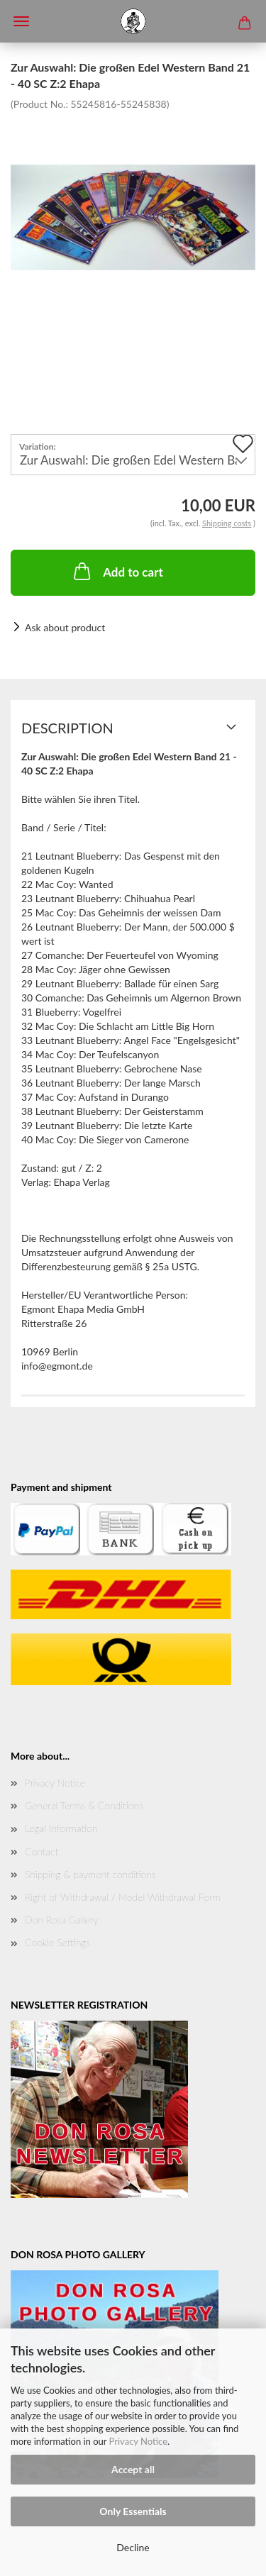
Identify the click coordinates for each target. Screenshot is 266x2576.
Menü (21, 21)
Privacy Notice (138, 2441)
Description (67, 727)
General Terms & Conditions (84, 1805)
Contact (41, 1851)
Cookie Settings (57, 1942)
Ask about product (65, 627)
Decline (133, 2547)
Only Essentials (132, 2511)
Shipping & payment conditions (90, 1874)
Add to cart (117, 571)
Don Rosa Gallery (61, 1920)
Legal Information (61, 1828)
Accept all (133, 2469)
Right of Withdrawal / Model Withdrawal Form (123, 1897)
